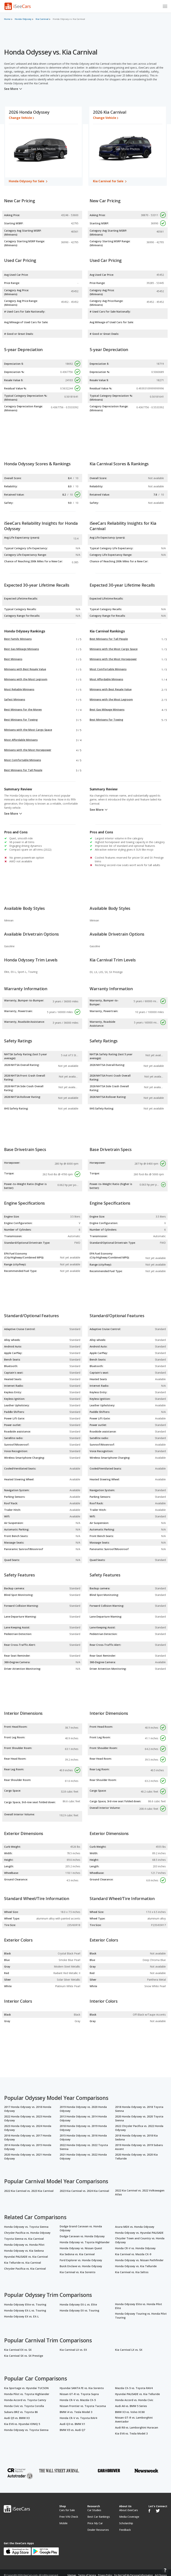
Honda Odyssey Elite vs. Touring (25, 2302)
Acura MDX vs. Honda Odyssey (134, 2224)
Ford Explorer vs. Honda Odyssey (81, 2258)
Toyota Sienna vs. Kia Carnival (24, 2236)
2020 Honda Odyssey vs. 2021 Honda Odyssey (27, 2154)
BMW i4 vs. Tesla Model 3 (76, 2409)
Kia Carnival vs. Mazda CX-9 (133, 2252)
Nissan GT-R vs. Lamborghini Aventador (134, 2417)
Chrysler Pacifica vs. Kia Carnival (25, 2266)
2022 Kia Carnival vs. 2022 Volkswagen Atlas (139, 2190)
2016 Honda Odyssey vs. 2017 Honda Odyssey (27, 2135)
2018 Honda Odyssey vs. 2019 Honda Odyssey (83, 2125)
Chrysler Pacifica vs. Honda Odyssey (27, 2230)
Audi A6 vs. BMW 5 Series (131, 2404)
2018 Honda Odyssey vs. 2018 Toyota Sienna (139, 2106)
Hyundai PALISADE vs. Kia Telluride (137, 2392)
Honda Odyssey (23, 19)
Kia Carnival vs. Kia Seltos (131, 2270)
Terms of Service (87, 2573)
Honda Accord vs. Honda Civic (134, 2398)
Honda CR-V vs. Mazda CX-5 (78, 2398)
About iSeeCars (128, 2508)
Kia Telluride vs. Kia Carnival (22, 2260)
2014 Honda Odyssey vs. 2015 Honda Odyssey (27, 2144)
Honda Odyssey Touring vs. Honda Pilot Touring (141, 2313)
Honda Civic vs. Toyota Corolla (24, 2404)
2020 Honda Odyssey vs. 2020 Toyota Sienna (139, 2116)
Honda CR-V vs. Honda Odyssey (135, 2246)
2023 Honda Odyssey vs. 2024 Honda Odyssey (27, 2125)
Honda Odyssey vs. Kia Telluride (136, 2264)
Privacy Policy (105, 2573)
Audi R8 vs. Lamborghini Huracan (136, 2425)
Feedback (125, 2527)
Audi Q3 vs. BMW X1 (72, 2421)
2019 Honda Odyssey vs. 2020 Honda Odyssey (83, 2106)
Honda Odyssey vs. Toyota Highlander (85, 2240)
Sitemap (71, 2573)
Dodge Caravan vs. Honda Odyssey (82, 2234)
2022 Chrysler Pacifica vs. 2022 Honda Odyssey (139, 2125)
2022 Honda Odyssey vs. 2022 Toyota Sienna (84, 2144)
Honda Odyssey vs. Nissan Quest (81, 2246)
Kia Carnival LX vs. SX (128, 2347)
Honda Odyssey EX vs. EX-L (21, 2314)
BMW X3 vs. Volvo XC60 (130, 2409)
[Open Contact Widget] (165, 2570)
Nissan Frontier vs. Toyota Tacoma (83, 2404)
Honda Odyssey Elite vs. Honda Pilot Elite (138, 2304)
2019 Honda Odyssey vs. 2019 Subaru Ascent (139, 2144)
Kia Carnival (42, 19)
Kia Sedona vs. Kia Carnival (77, 2252)
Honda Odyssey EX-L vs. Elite (78, 2302)
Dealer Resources (98, 2527)
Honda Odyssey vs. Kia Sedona (24, 2248)
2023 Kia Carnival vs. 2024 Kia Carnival (84, 2188)
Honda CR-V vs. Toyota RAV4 (78, 2415)
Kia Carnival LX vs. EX (73, 2347)
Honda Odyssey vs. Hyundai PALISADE (139, 2230)
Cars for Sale (67, 2508)
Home (7, 19)
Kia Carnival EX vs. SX (18, 2347)
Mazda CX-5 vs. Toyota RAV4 (134, 2386)
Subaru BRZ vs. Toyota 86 (21, 2409)
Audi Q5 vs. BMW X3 (17, 2415)
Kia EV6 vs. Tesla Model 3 (131, 2431)
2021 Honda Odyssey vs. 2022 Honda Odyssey (83, 2154)
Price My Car (95, 2521)
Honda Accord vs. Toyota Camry (25, 2398)
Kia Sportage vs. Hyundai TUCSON (26, 2386)
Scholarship (126, 2521)
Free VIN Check (68, 2514)
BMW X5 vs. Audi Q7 (72, 2427)
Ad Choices (161, 2573)
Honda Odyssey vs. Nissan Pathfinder (139, 2258)
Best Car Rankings (98, 2514)
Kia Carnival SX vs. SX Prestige (23, 2353)
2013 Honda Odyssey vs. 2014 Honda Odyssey (83, 2116)
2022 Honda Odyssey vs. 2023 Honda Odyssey (27, 2116)
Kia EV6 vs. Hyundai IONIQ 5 (22, 2421)
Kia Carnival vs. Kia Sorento (77, 2270)
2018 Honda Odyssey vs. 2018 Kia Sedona (136, 2135)
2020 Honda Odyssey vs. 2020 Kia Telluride (136, 2154)
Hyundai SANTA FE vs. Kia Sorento (82, 2386)
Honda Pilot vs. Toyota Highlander (26, 2392)
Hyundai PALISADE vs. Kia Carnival (26, 2254)
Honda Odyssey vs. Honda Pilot (24, 2242)
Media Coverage (129, 2514)
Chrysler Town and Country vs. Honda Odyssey (139, 2238)
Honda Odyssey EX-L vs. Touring (25, 2308)
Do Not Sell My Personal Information (133, 2573)
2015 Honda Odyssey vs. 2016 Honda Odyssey (83, 2135)
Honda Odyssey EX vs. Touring (79, 2308)
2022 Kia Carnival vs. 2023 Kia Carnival (29, 2188)
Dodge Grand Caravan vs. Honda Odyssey (81, 2226)
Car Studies (94, 2508)
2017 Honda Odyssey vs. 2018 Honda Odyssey (27, 2106)
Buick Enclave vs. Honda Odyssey (81, 2264)
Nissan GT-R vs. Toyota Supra (79, 2392)
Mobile (63, 2521)
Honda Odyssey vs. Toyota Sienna (26, 2224)
